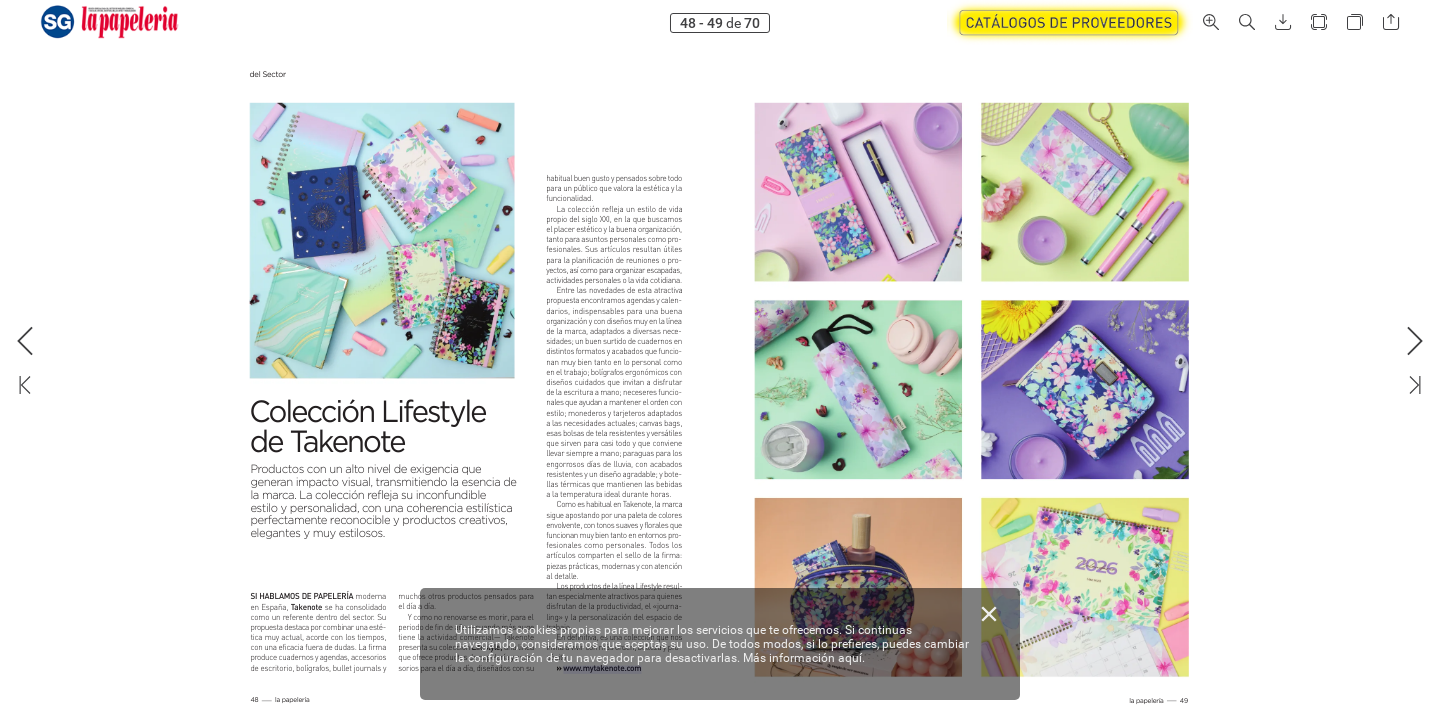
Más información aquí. (804, 658)
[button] (1211, 22)
